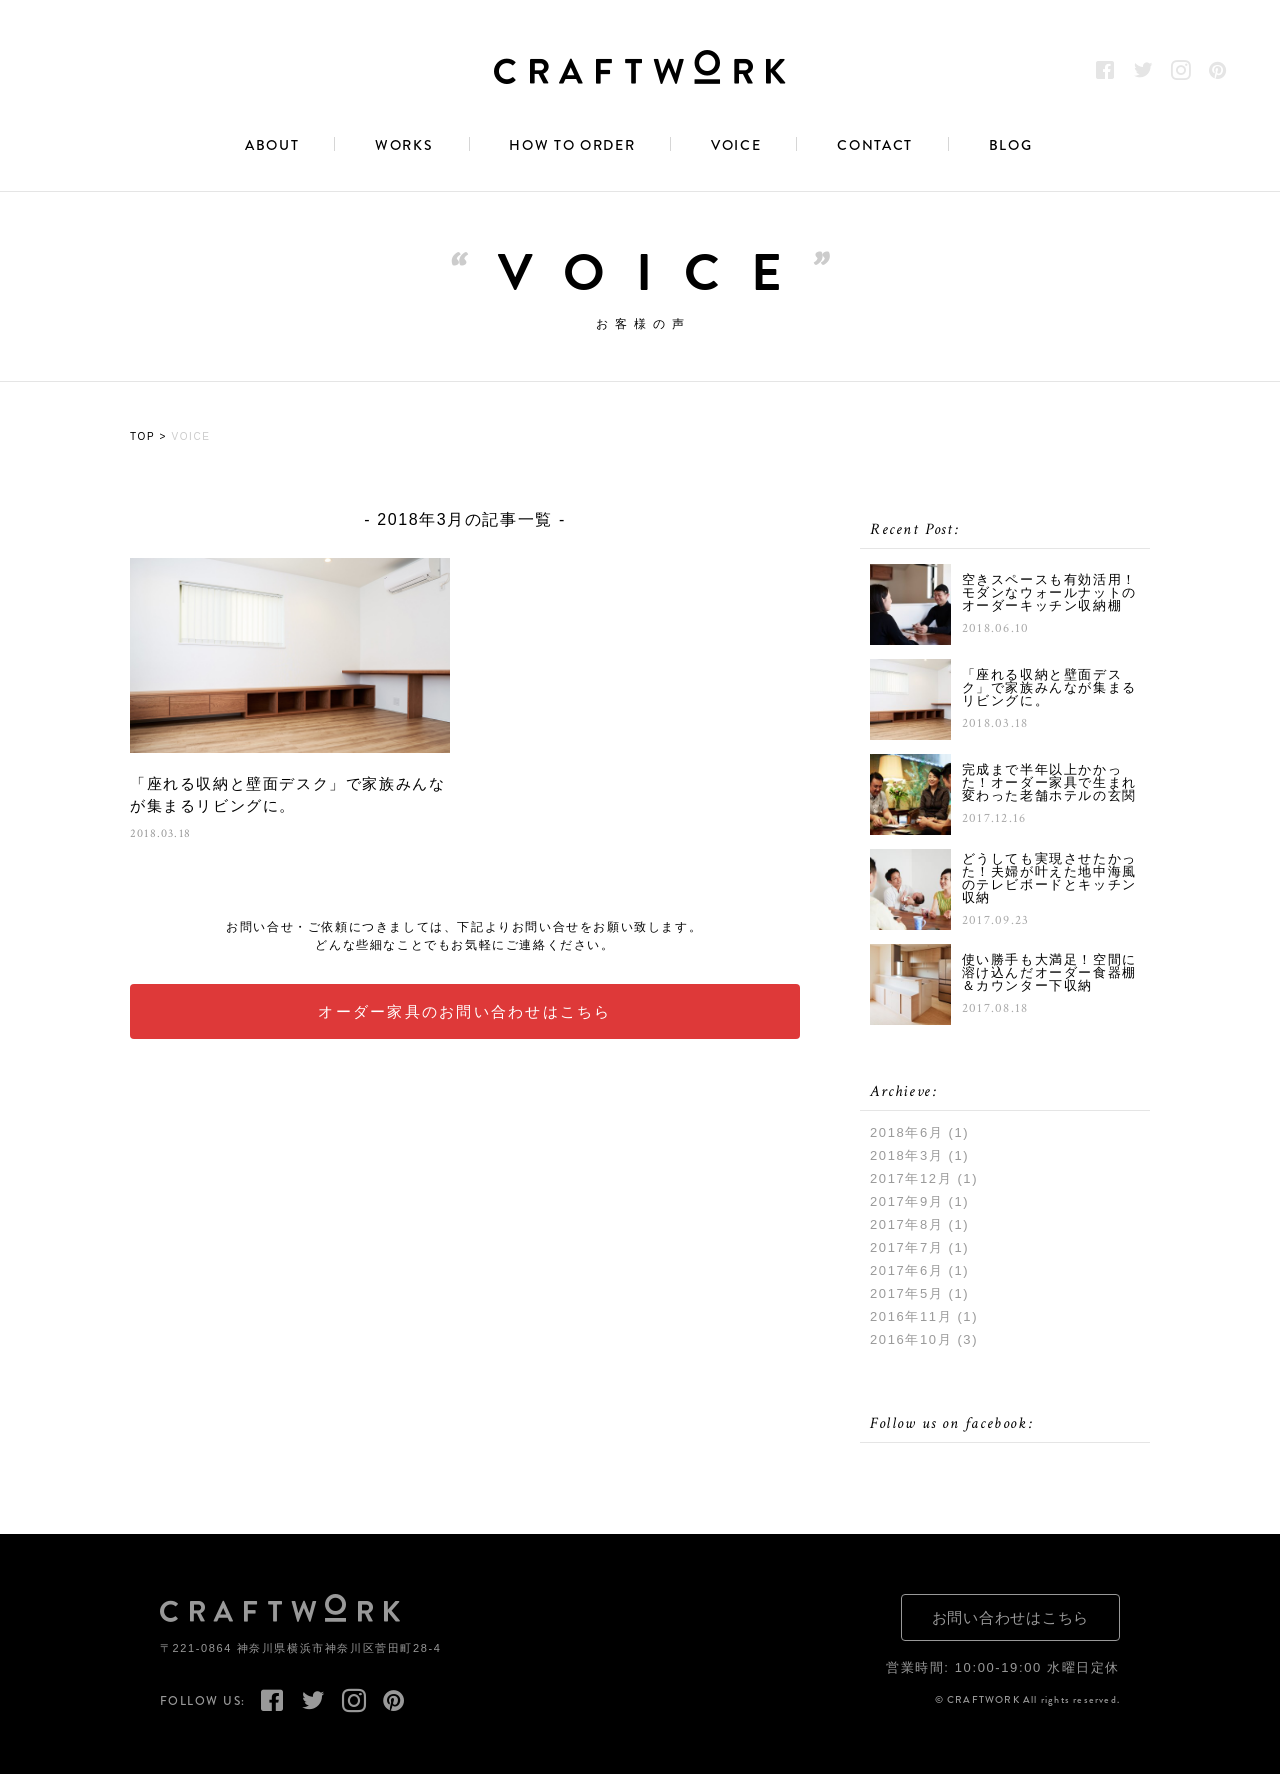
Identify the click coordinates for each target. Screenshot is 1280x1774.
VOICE (736, 146)
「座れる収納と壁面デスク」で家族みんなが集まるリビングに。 (287, 795)
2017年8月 (906, 1224)
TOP (142, 437)
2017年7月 (906, 1247)
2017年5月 (906, 1293)
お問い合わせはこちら (1011, 1617)
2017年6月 (906, 1270)
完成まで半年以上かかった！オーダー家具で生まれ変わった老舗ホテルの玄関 (1049, 783)
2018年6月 (906, 1132)
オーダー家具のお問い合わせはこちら (464, 1011)
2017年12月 (911, 1178)
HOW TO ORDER (572, 146)
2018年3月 (906, 1155)
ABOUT (272, 146)
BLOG (1011, 146)
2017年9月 (906, 1201)
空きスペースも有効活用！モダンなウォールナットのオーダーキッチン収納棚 (1049, 593)
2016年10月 (911, 1339)
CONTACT (875, 146)
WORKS (404, 146)
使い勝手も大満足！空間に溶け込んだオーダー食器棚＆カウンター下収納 (1049, 973)
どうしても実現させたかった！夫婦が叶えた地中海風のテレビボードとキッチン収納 (1049, 878)
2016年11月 (911, 1316)
